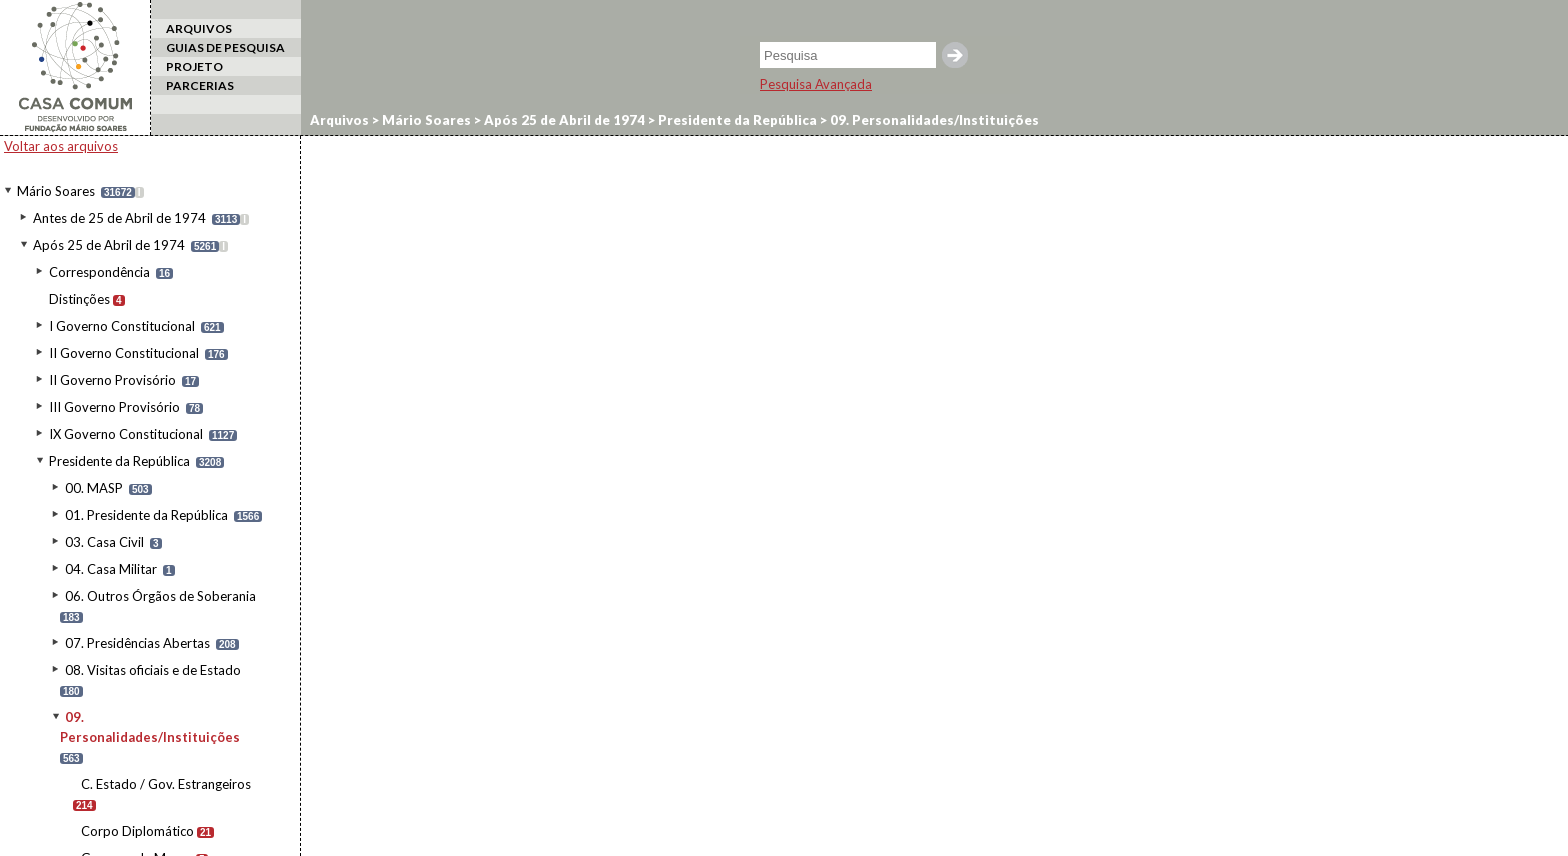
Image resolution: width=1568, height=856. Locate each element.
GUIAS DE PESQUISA (225, 47)
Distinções (79, 299)
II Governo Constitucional (124, 353)
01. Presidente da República (146, 515)
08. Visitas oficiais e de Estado (153, 670)
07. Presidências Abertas (137, 643)
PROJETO (194, 66)
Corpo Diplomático (137, 831)
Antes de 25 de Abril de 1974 (119, 218)
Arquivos (339, 120)
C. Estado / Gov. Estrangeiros (166, 784)
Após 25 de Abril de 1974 (109, 245)
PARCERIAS (200, 85)
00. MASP (94, 488)
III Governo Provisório (114, 407)
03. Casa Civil (104, 542)
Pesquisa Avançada (816, 84)
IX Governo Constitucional (126, 434)
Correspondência (99, 272)
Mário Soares (56, 191)
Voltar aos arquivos (61, 146)
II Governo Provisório (112, 380)
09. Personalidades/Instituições (933, 120)
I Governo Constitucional (122, 326)
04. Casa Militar (111, 569)
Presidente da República (119, 461)
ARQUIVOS (199, 28)
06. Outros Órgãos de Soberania (160, 596)
